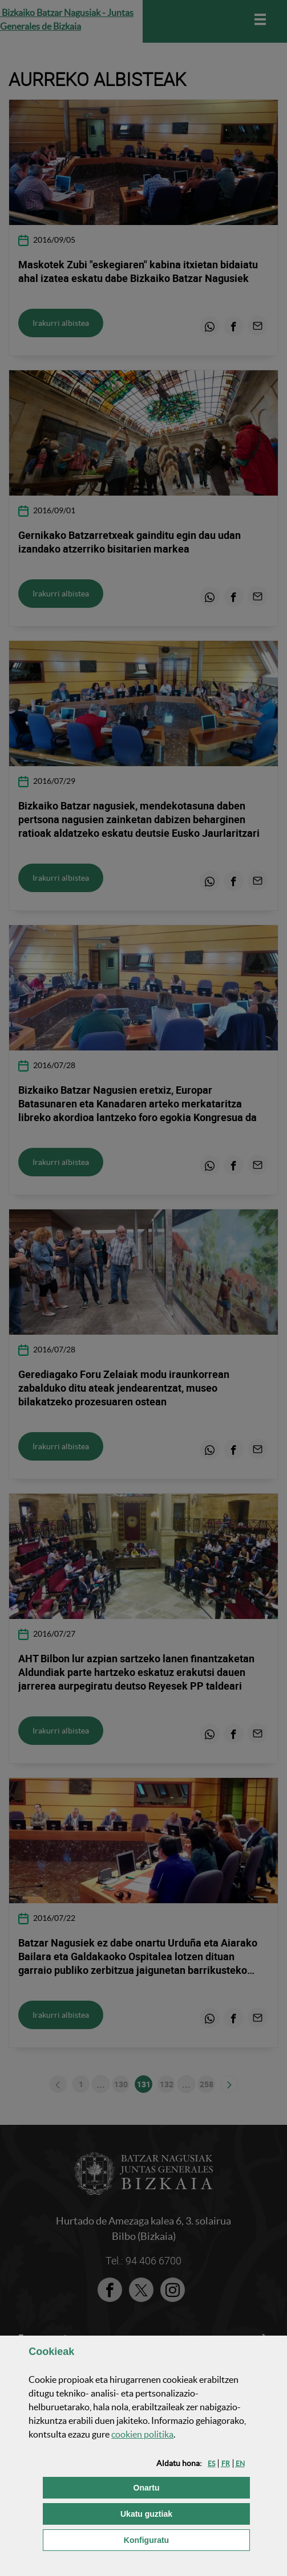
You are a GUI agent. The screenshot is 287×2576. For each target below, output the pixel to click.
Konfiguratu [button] (187, 2539)
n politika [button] (142, 2434)
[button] (211, 2463)
